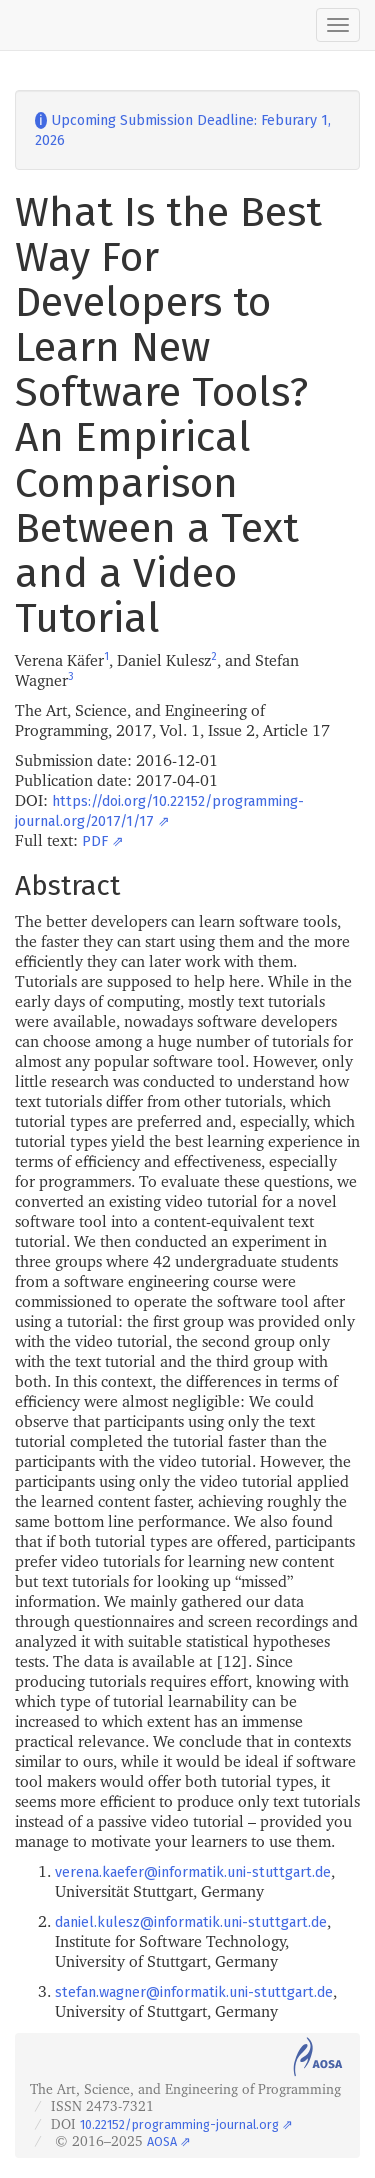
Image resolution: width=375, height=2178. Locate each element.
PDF (95, 841)
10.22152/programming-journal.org (179, 2124)
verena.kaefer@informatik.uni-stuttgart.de (193, 1872)
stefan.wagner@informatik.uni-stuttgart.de (194, 1992)
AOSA (162, 2141)
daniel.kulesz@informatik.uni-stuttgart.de (191, 1922)
